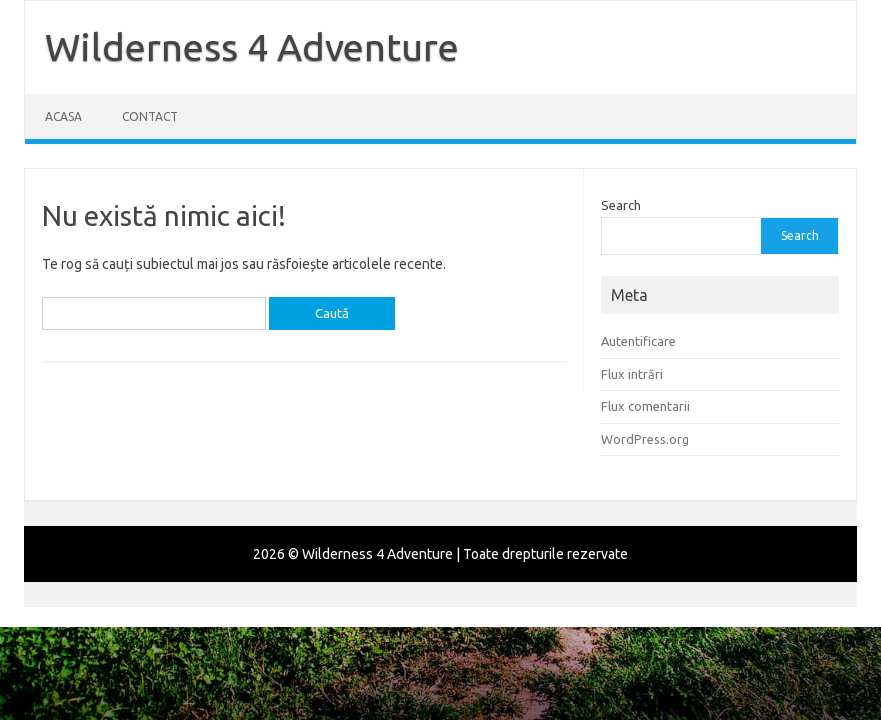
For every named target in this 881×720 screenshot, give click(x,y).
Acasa (63, 116)
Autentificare (638, 341)
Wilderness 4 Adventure (252, 47)
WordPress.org (645, 439)
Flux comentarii (645, 406)
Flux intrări (632, 374)
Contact (150, 116)
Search (621, 205)
